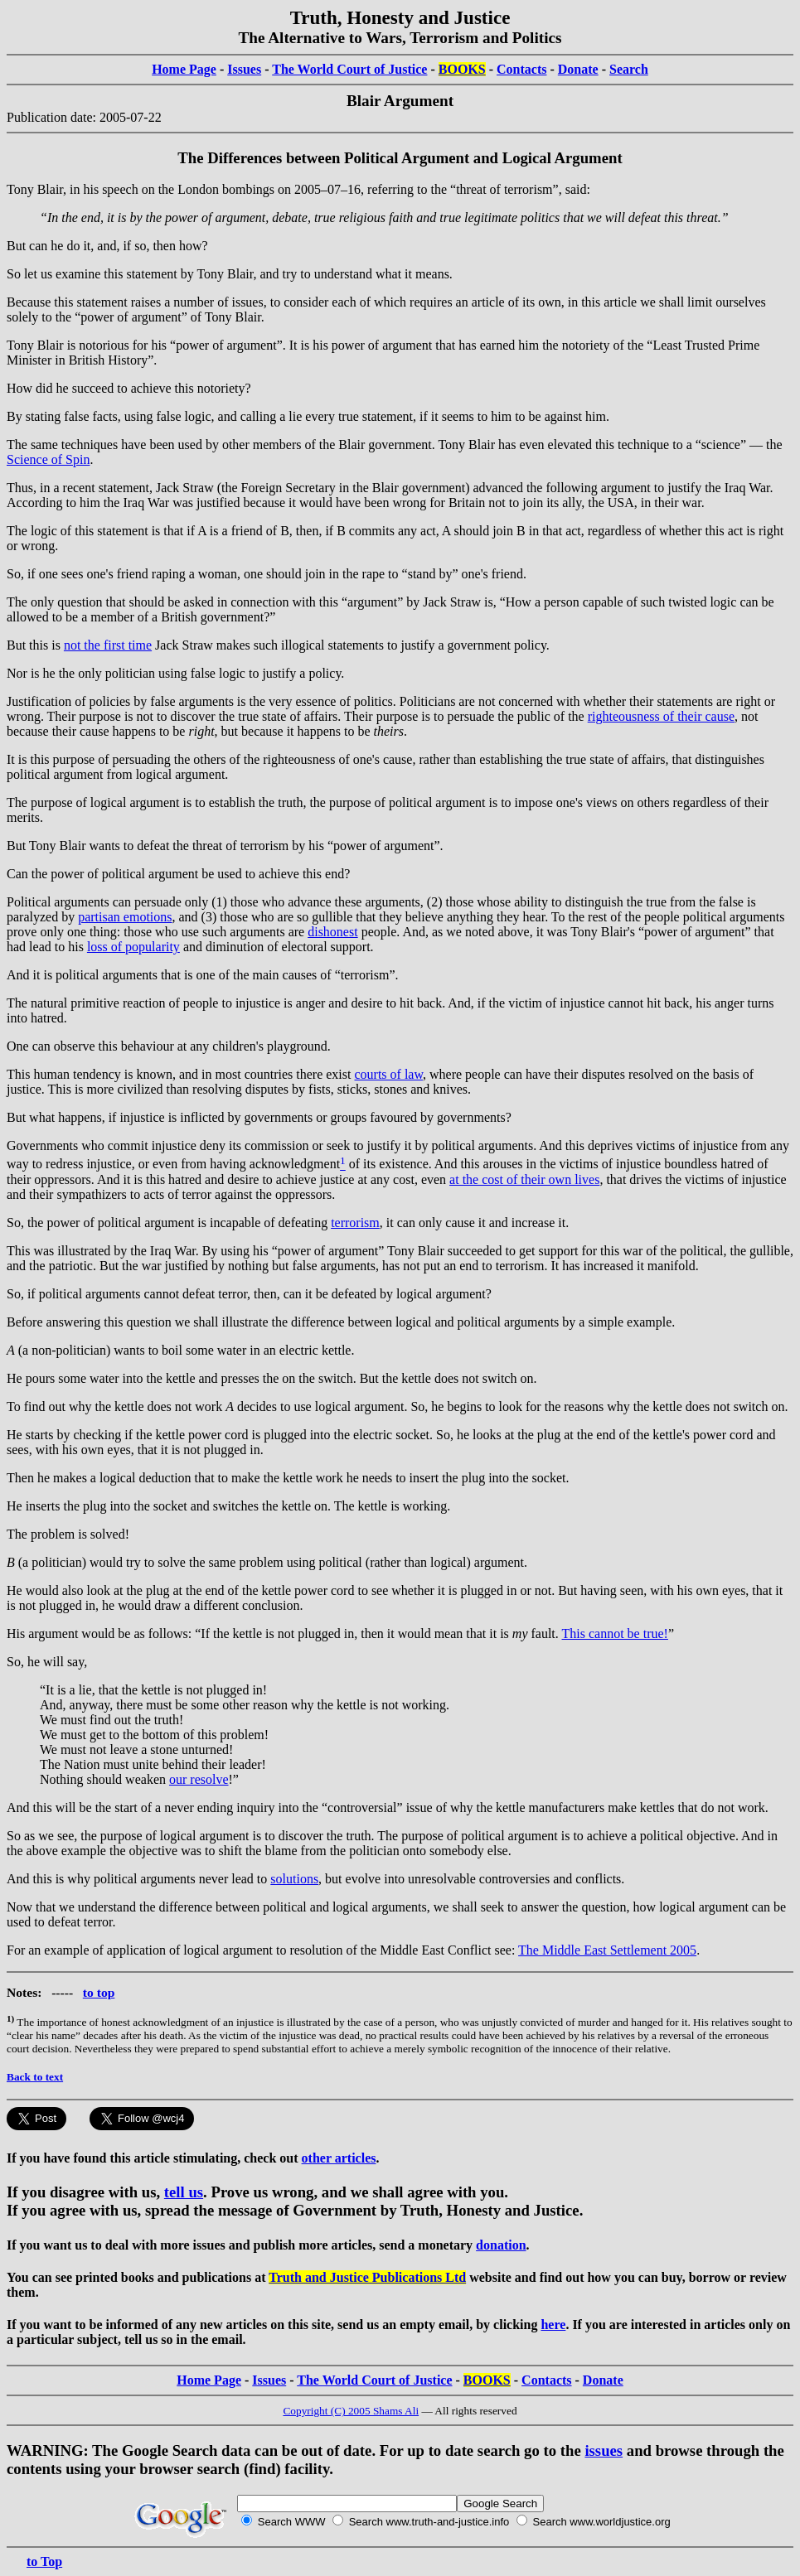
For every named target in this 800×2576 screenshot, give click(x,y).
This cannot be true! (615, 1633)
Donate (578, 69)
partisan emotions (125, 917)
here (553, 2324)
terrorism (355, 1223)
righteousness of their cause (661, 716)
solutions (294, 1879)
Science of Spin (48, 459)
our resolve (199, 1779)
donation (501, 2245)
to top (99, 1992)
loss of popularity (133, 947)
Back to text (35, 2077)
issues (603, 2450)
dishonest (332, 932)
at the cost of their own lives (524, 1179)
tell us (183, 2192)
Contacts (521, 69)
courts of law (388, 1074)
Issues (244, 69)
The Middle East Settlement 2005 (607, 1950)
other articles (339, 2158)
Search (628, 69)
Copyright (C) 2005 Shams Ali (351, 2410)
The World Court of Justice (349, 69)
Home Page (184, 69)
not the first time (108, 645)
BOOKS (462, 69)
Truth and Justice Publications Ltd (367, 2277)
